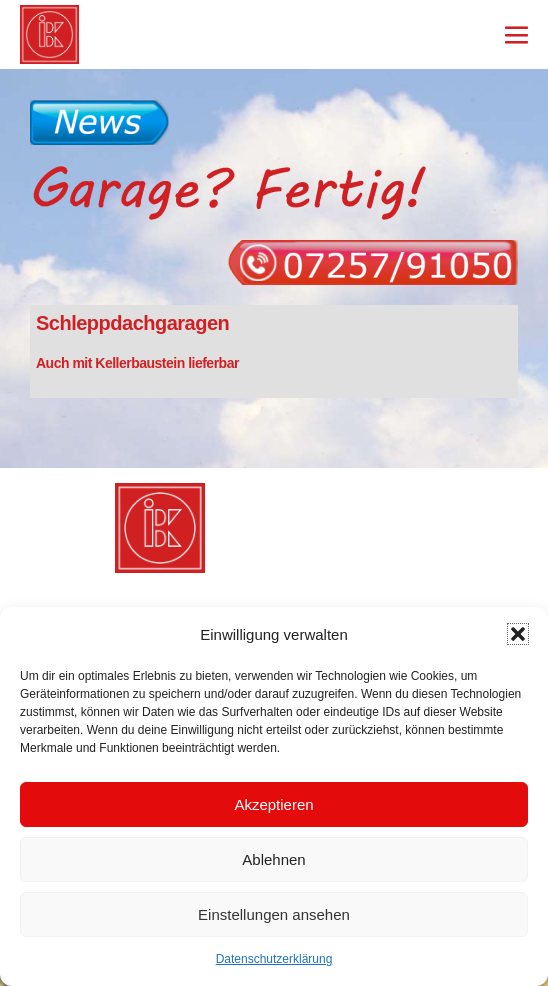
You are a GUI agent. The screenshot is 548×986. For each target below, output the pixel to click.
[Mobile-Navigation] (516, 34)
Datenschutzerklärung (274, 959)
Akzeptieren (273, 804)
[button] (518, 634)
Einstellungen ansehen (274, 914)
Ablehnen (273, 859)
